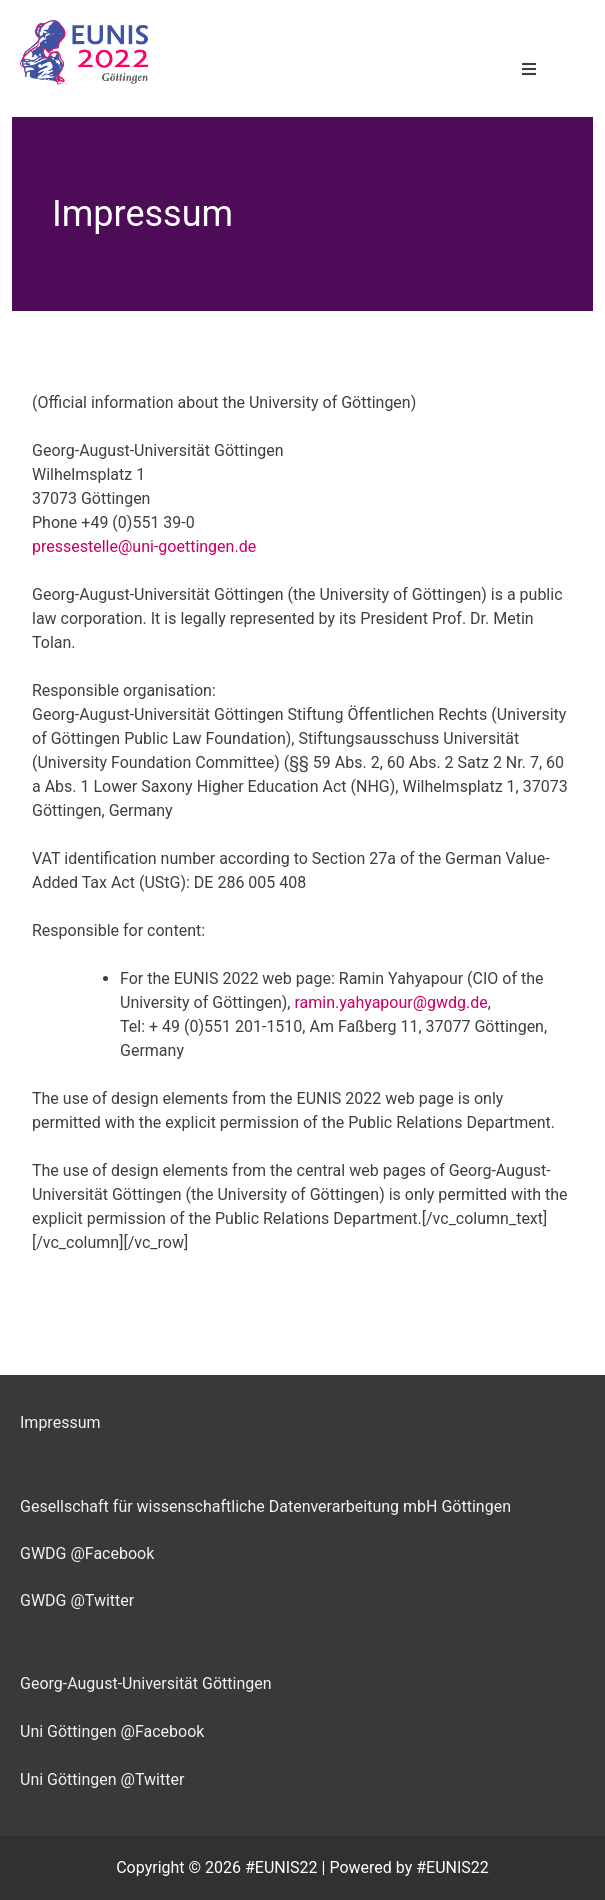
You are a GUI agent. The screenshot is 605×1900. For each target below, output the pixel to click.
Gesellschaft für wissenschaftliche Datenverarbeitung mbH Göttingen (265, 1506)
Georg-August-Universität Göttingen (146, 1683)
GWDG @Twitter (77, 1600)
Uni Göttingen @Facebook (112, 1731)
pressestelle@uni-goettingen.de (144, 546)
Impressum (60, 1422)
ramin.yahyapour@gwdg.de (390, 1002)
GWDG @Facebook (87, 1553)
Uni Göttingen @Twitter (102, 1779)
